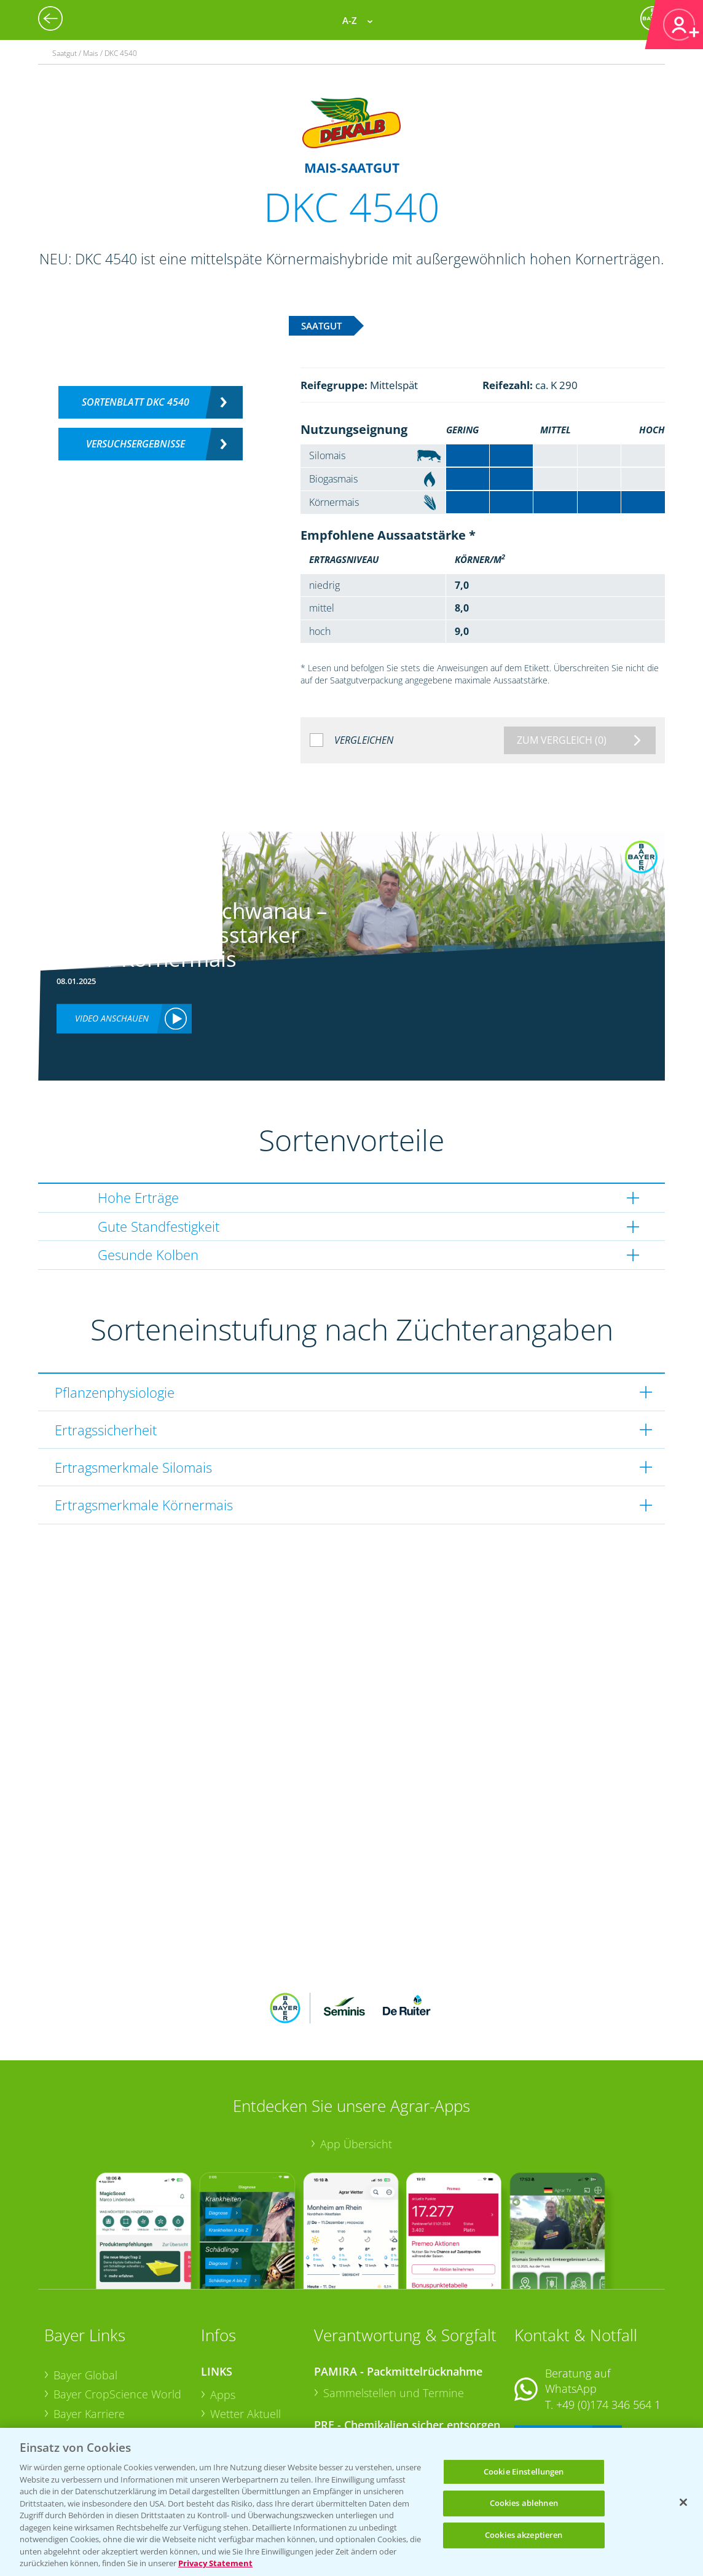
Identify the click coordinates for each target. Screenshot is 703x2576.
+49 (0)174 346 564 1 (608, 2324)
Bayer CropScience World (117, 2313)
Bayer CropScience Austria (119, 2353)
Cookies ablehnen (524, 2502)
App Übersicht (356, 2063)
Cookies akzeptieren (523, 2534)
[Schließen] (683, 2502)
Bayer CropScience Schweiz (98, 2380)
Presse (70, 2407)
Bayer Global (85, 2293)
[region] (351, 2502)
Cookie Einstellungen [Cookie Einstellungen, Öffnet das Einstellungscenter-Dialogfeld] (524, 2471)
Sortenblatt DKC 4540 (135, 402)
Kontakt (550, 2357)
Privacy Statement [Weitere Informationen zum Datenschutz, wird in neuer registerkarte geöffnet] (215, 2563)
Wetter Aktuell (245, 2333)
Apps (222, 2313)
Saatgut (229, 2410)
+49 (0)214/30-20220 (607, 2410)
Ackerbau (234, 2390)
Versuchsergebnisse (135, 444)
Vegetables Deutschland (114, 2426)
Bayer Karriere (89, 2333)
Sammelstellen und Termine (393, 2311)
